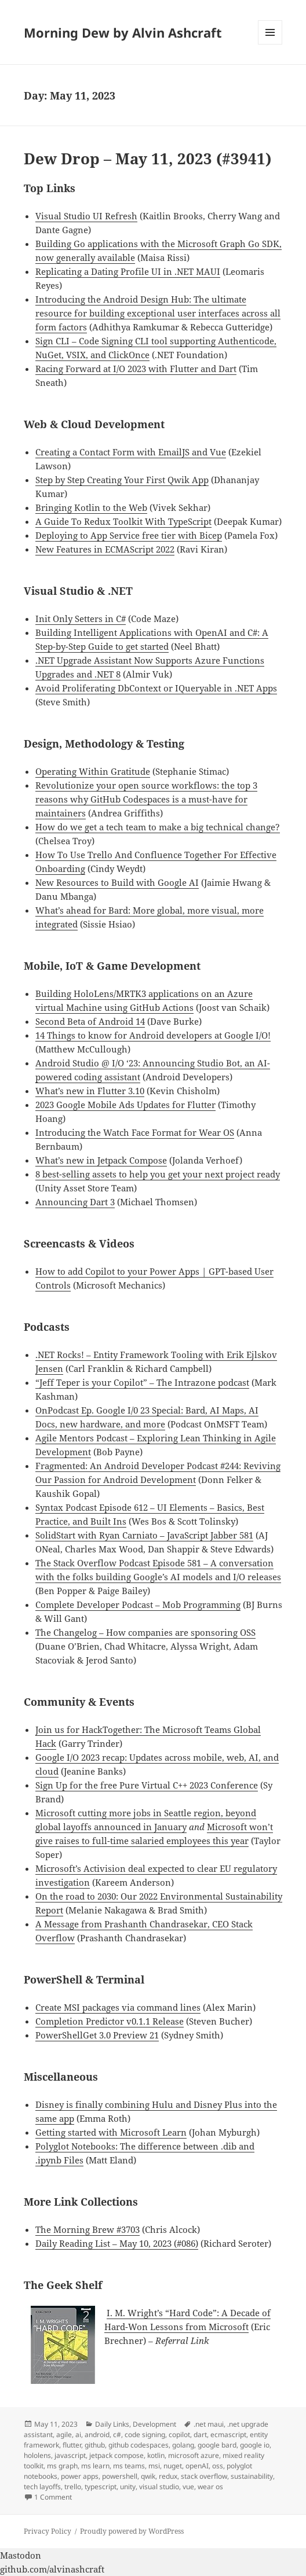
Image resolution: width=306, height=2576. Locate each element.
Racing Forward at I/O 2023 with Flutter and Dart (135, 368)
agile (64, 2434)
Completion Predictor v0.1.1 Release (109, 2021)
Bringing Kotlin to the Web (91, 507)
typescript (100, 2487)
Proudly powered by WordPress (132, 2531)
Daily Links (112, 2424)
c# (117, 2434)
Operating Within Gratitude (92, 771)
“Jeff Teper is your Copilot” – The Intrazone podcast (142, 1382)
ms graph (62, 2466)
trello (72, 2487)
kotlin (156, 2455)
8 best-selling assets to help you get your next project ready (157, 1174)
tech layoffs (42, 2487)
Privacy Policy (47, 2531)
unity (128, 2487)
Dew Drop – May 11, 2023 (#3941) (147, 158)
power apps (80, 2476)
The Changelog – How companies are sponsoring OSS (145, 1632)
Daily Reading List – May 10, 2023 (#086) (116, 2243)
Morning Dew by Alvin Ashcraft (123, 32)
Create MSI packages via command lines (118, 2007)
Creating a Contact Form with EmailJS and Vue (130, 452)
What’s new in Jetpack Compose (101, 1160)
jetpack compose (116, 2455)
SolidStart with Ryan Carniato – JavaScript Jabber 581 (144, 1535)
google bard (217, 2445)
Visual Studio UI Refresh (86, 216)
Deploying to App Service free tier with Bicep (128, 535)
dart (200, 2434)
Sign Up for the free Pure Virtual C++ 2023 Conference (146, 1785)
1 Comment (53, 2497)
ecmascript (228, 2434)
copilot (179, 2434)
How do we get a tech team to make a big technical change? (157, 827)
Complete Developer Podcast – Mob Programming (138, 1604)
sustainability (252, 2476)
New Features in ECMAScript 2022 (104, 549)
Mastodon (20, 2555)
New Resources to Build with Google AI (117, 882)
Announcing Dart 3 (75, 1202)
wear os (210, 2487)
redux (168, 2476)
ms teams (129, 2466)
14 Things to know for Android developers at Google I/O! (153, 1035)
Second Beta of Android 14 (90, 1021)
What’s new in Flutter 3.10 (89, 1090)
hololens (37, 2455)
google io (254, 2445)
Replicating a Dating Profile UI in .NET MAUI (127, 271)
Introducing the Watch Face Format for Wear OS (134, 1132)
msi (154, 2466)
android (97, 2434)
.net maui (209, 2424)
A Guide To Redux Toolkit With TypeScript (123, 521)
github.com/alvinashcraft (52, 2569)
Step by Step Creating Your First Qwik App (122, 479)
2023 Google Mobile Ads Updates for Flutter (125, 1104)
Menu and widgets (270, 44)
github (95, 2445)
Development (154, 2424)
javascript (70, 2455)
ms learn (95, 2466)
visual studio (159, 2487)
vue (188, 2487)
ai (78, 2434)
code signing (145, 2434)
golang (183, 2445)
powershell (119, 2476)
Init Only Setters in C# (80, 618)
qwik (148, 2476)
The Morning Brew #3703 (87, 2229)
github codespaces (138, 2445)
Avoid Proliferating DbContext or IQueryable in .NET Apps (156, 688)
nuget (172, 2466)
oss (217, 2466)
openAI (197, 2466)
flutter (72, 2445)
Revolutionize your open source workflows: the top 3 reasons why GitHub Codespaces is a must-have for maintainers (146, 799)
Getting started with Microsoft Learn (111, 2132)
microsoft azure (193, 2455)
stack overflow (204, 2476)
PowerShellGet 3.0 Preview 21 (97, 2035)
